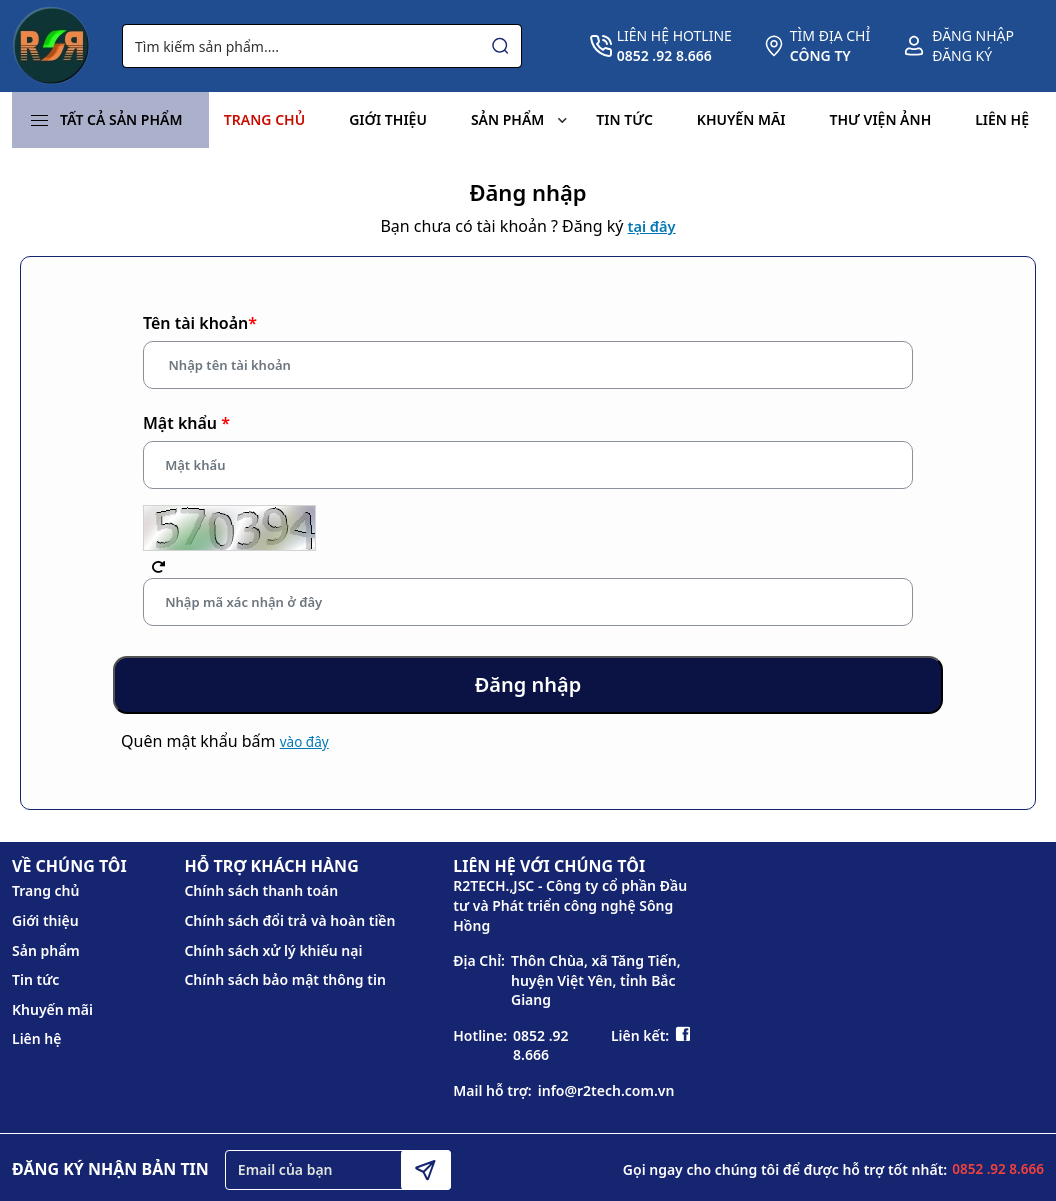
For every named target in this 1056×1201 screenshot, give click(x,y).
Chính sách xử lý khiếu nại (273, 955)
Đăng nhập (973, 35)
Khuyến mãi (741, 119)
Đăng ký (962, 55)
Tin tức (624, 119)
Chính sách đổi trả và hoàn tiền (289, 926)
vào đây (305, 747)
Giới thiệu (388, 119)
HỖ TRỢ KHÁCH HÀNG (271, 872)
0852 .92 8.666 (541, 1051)
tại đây (651, 226)
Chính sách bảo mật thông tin (284, 985)
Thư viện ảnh (881, 119)
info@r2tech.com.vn (606, 1096)
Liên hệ (1002, 119)
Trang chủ (264, 119)
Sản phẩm (519, 120)
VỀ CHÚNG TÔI (69, 872)
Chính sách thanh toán (261, 896)
